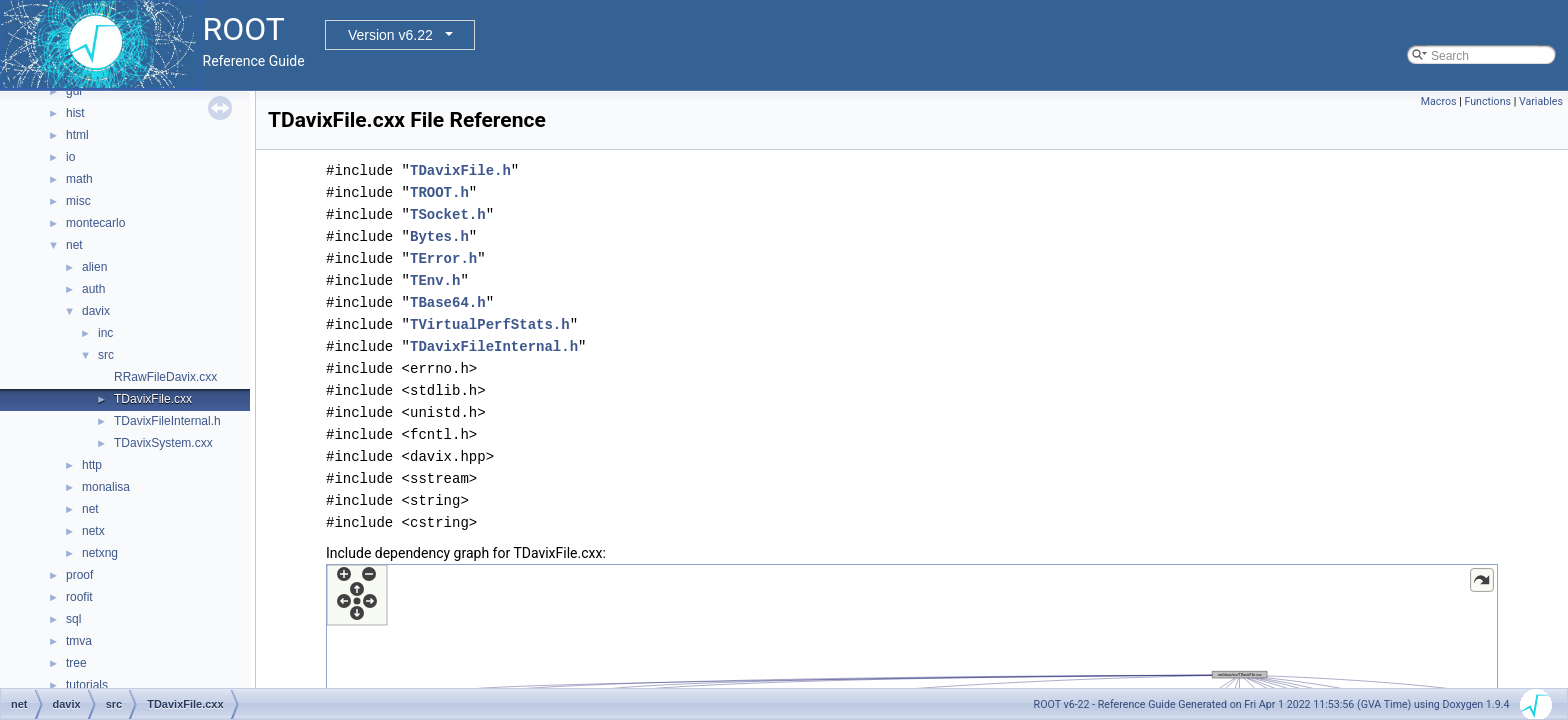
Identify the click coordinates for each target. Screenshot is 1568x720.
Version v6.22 (390, 35)
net (74, 245)
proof (79, 575)
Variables (1541, 101)
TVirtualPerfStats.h (490, 324)
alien (94, 267)
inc (105, 333)
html (77, 135)
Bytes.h (439, 236)
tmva (79, 641)
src (106, 355)
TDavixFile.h (460, 170)
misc (78, 201)
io (70, 157)
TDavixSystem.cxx (163, 443)
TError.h (443, 258)
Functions (1487, 101)
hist (75, 113)
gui (74, 91)
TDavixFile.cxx (153, 399)
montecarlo (95, 223)
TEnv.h (435, 280)
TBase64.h (448, 302)
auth (93, 289)
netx (93, 531)
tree (76, 663)
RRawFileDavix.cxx (165, 377)
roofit (79, 597)
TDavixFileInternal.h (167, 421)
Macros (1439, 101)
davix (96, 311)
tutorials (87, 685)
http (92, 465)
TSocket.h (448, 214)
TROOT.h (439, 192)
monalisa (106, 487)
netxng (100, 553)
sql (73, 619)
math (79, 179)
